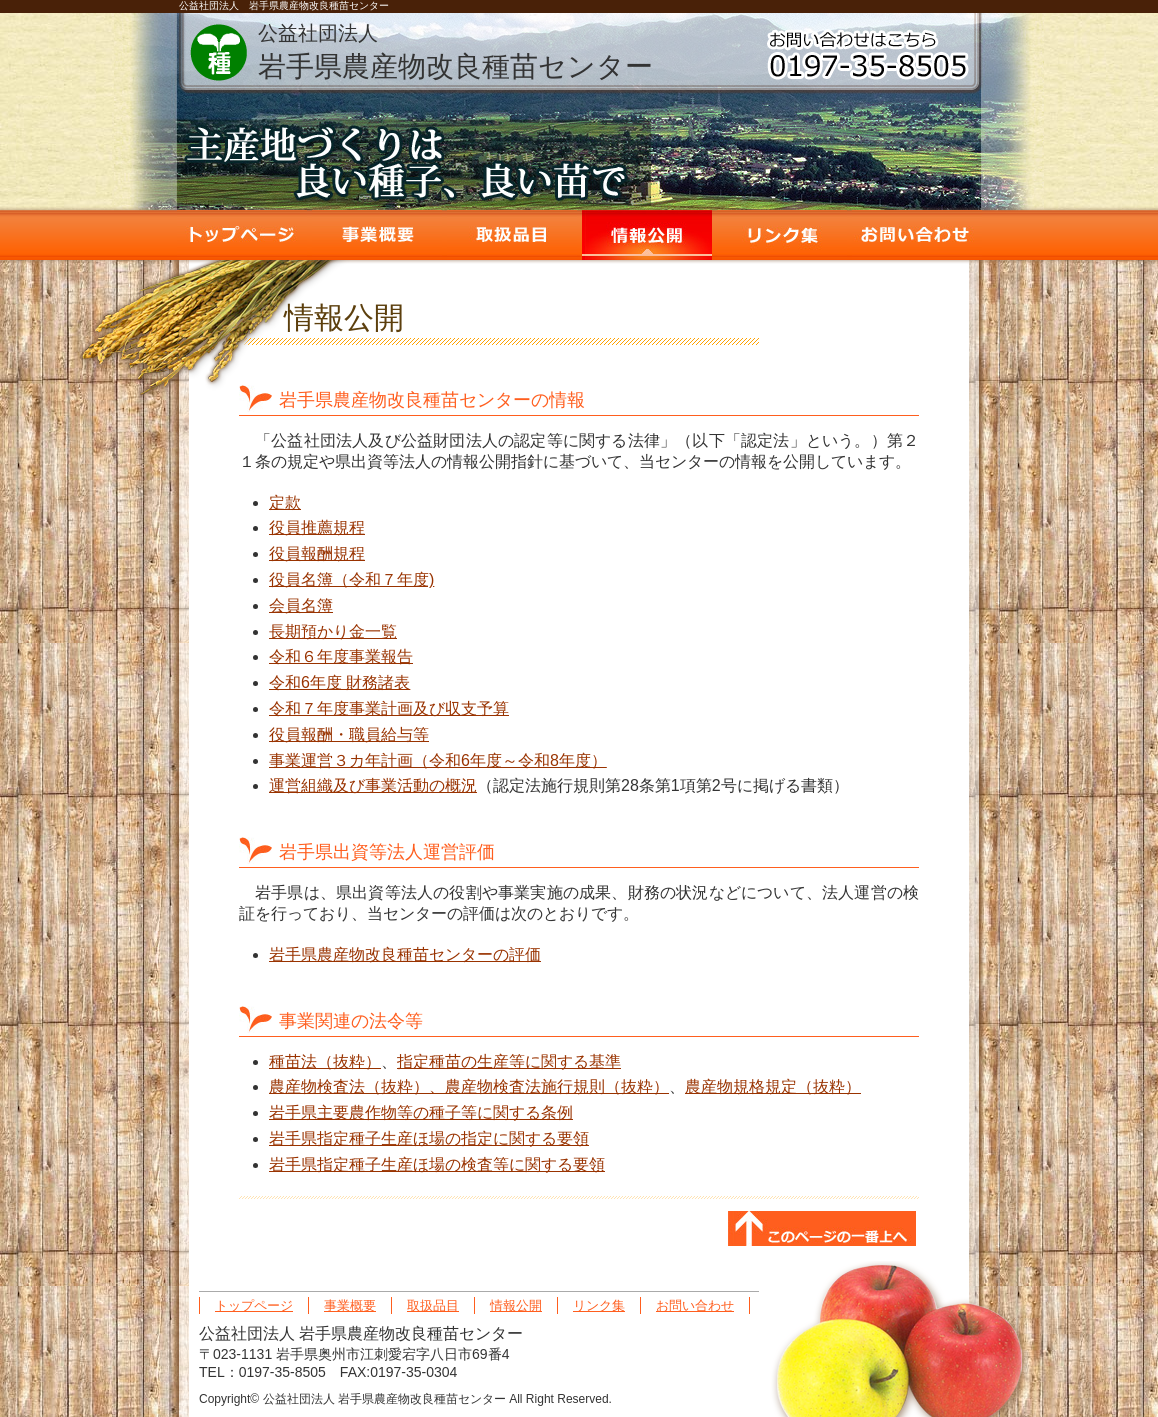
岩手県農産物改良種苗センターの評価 (405, 954)
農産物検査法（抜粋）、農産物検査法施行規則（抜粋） (469, 1086)
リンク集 (782, 235)
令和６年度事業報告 (341, 656)
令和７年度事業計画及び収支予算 (389, 708)
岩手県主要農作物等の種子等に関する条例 (421, 1112)
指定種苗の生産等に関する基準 (509, 1061)
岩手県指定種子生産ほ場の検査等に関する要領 (437, 1164)
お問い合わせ (917, 235)
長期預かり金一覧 (333, 631)
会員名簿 (301, 605)
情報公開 (647, 235)
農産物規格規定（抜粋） (773, 1086)
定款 (285, 502)
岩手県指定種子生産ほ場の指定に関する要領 (429, 1138)
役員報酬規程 (317, 553)
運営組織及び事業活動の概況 (373, 785)
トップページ (242, 235)
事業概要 (377, 235)
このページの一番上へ (822, 1229)
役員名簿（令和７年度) (351, 579)
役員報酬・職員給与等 (349, 734)
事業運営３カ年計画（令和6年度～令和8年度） (438, 760)
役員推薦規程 (317, 527)
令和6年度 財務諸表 (339, 682)
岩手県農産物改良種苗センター (455, 52)
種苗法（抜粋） (325, 1061)
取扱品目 (512, 235)
